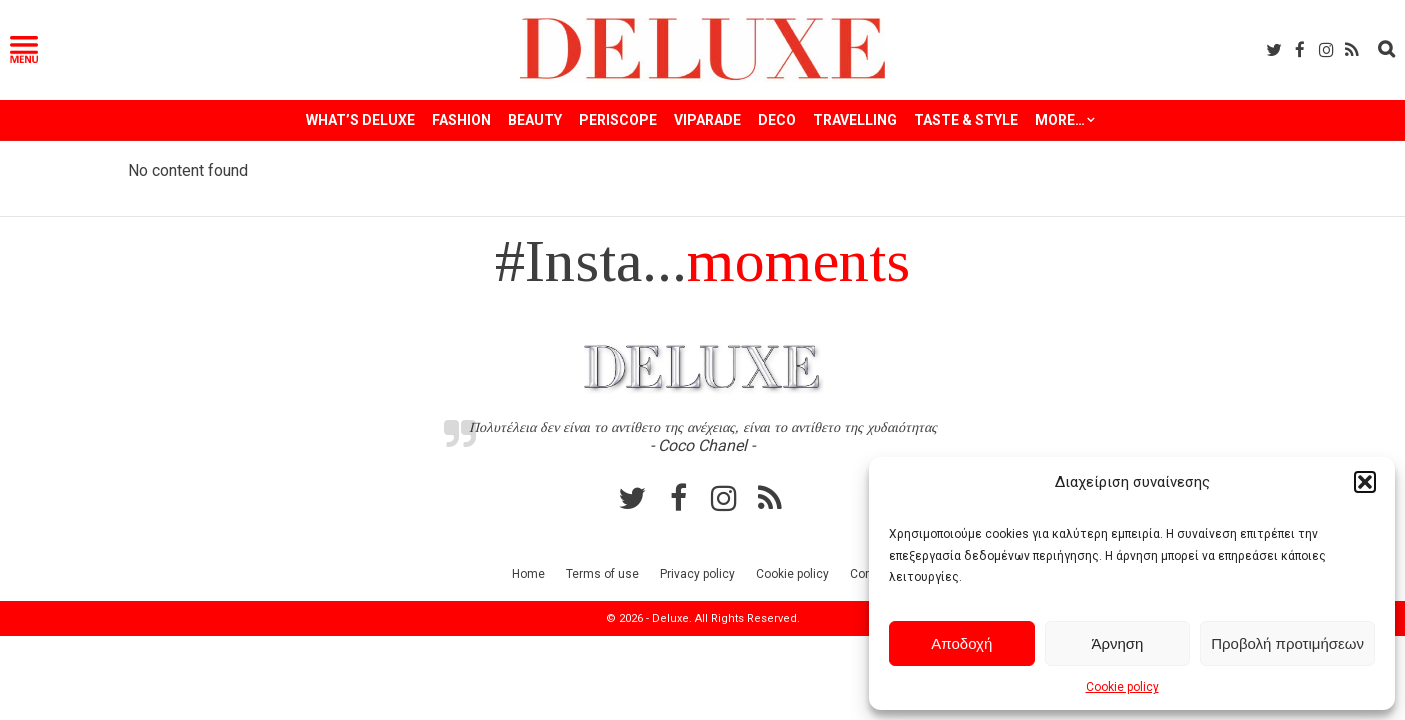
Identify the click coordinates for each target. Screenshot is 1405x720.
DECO (777, 120)
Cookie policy (1122, 687)
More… (1060, 120)
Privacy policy (697, 574)
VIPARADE (707, 120)
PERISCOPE (618, 120)
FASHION (461, 120)
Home (528, 574)
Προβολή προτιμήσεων (1287, 643)
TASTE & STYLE (966, 120)
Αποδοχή (961, 643)
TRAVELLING (855, 120)
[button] (1365, 482)
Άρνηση (1117, 643)
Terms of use (602, 574)
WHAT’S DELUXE (360, 120)
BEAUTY (535, 120)
